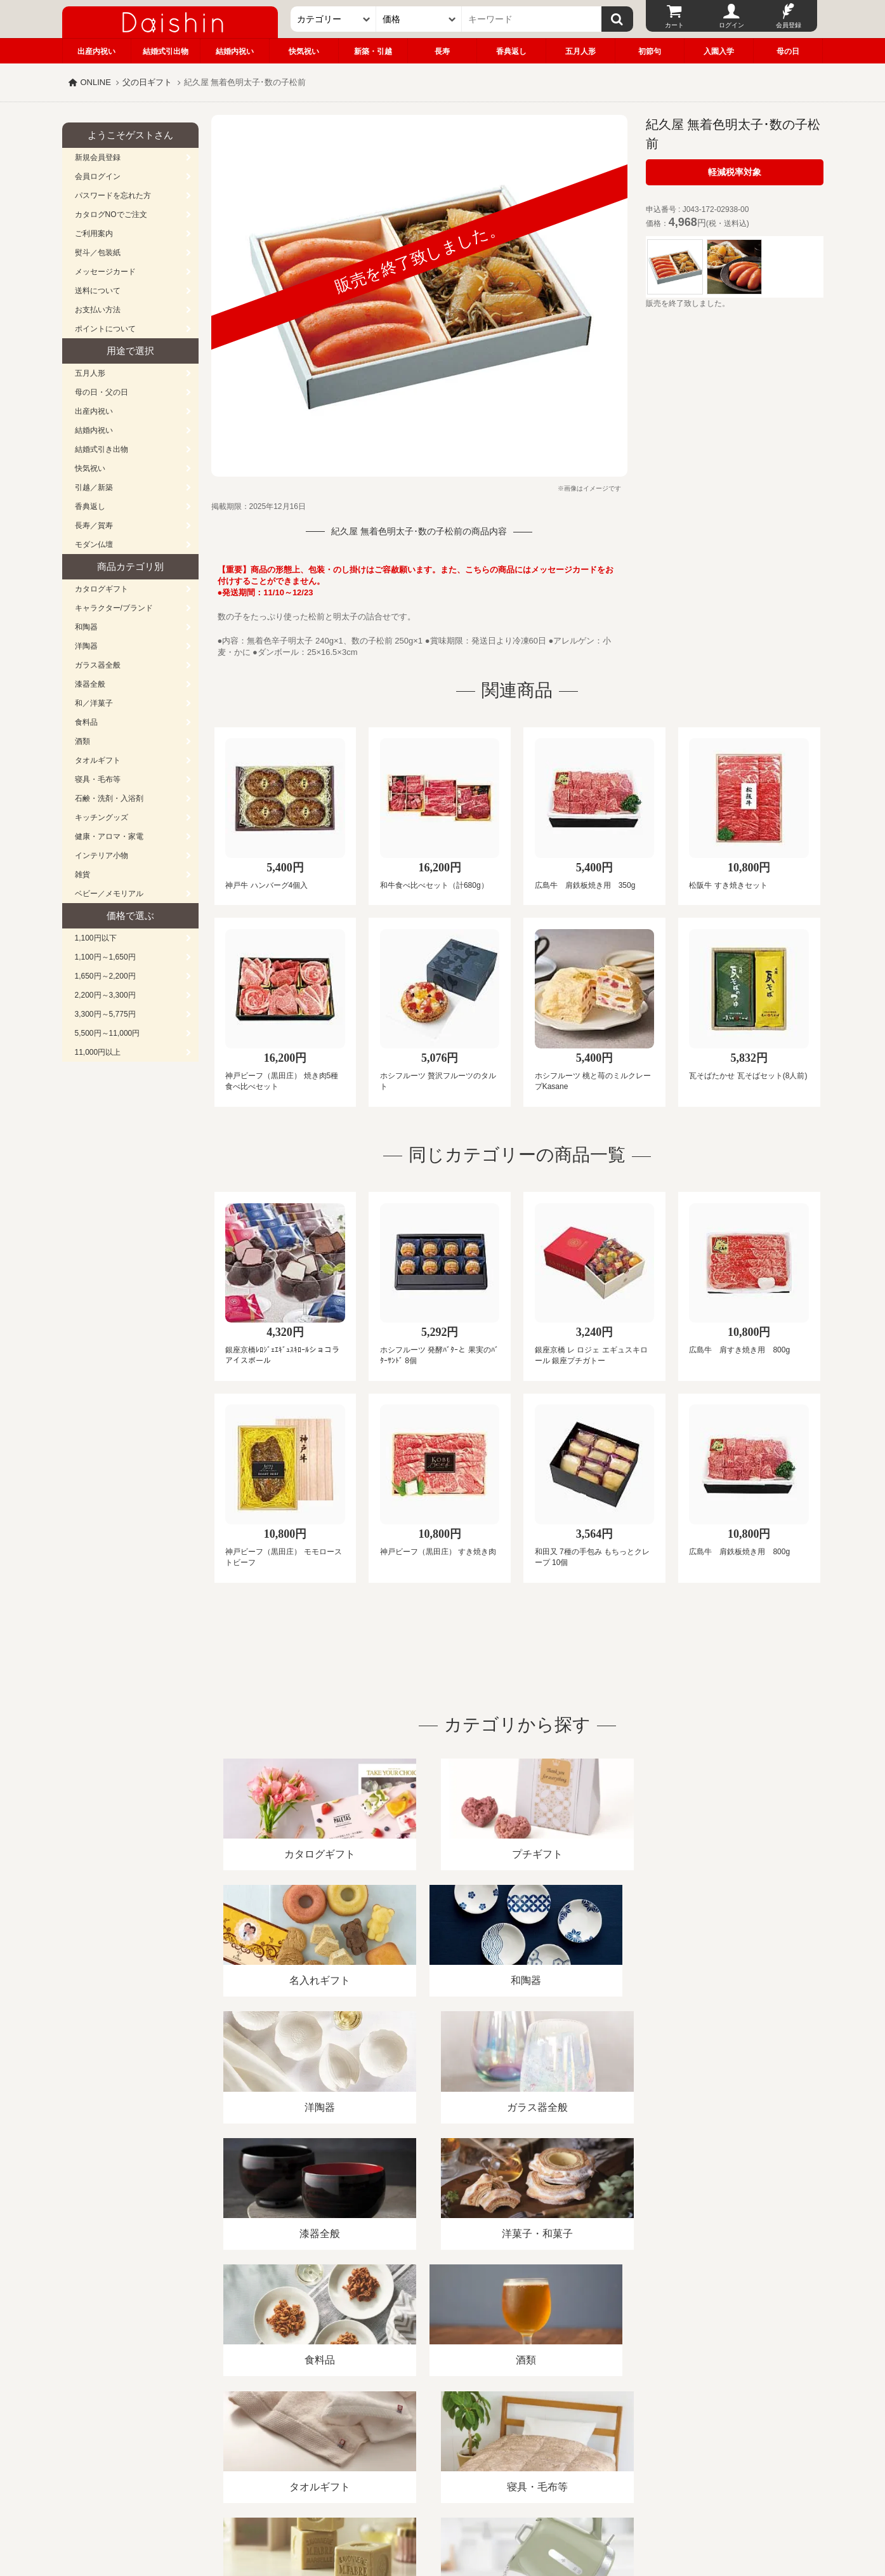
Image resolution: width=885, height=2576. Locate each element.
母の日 (788, 51)
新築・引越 (373, 51)
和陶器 (86, 627)
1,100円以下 (96, 938)
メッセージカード (105, 271)
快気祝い (304, 51)
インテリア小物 (101, 855)
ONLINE (96, 82)
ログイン (731, 25)
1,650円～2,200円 (105, 976)
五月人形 (580, 51)
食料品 (86, 722)
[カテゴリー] (333, 19)
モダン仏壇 (94, 544)
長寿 (442, 51)
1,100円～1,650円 (105, 957)
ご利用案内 (94, 233)
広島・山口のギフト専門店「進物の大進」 (442, 2497)
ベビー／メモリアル (109, 893)
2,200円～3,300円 (105, 995)
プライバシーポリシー (435, 2429)
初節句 (649, 51)
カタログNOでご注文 (111, 214)
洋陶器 (86, 646)
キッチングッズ (101, 817)
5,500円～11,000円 (107, 1033)
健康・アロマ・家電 (109, 836)
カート (674, 25)
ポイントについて (105, 328)
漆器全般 (90, 684)
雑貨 (82, 874)
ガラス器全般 (98, 665)
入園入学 (719, 51)
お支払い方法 (98, 309)
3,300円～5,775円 (105, 1014)
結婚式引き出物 (101, 449)
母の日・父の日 (101, 392)
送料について (98, 290)
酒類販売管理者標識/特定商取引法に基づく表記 (287, 2429)
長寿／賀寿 (94, 525)
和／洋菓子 (94, 703)
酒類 (82, 741)
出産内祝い (96, 51)
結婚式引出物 (165, 51)
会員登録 (788, 25)
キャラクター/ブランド (114, 608)
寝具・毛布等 (98, 779)
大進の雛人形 (443, 2513)
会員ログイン (98, 176)
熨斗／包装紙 (98, 252)
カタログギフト (101, 589)
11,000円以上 (98, 1052)
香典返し (511, 51)
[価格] (419, 19)
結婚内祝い (235, 51)
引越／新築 (94, 487)
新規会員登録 (98, 157)
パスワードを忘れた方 (113, 195)
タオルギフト (98, 760)
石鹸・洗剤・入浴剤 (109, 798)
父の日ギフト (147, 82)
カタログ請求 (521, 2429)
